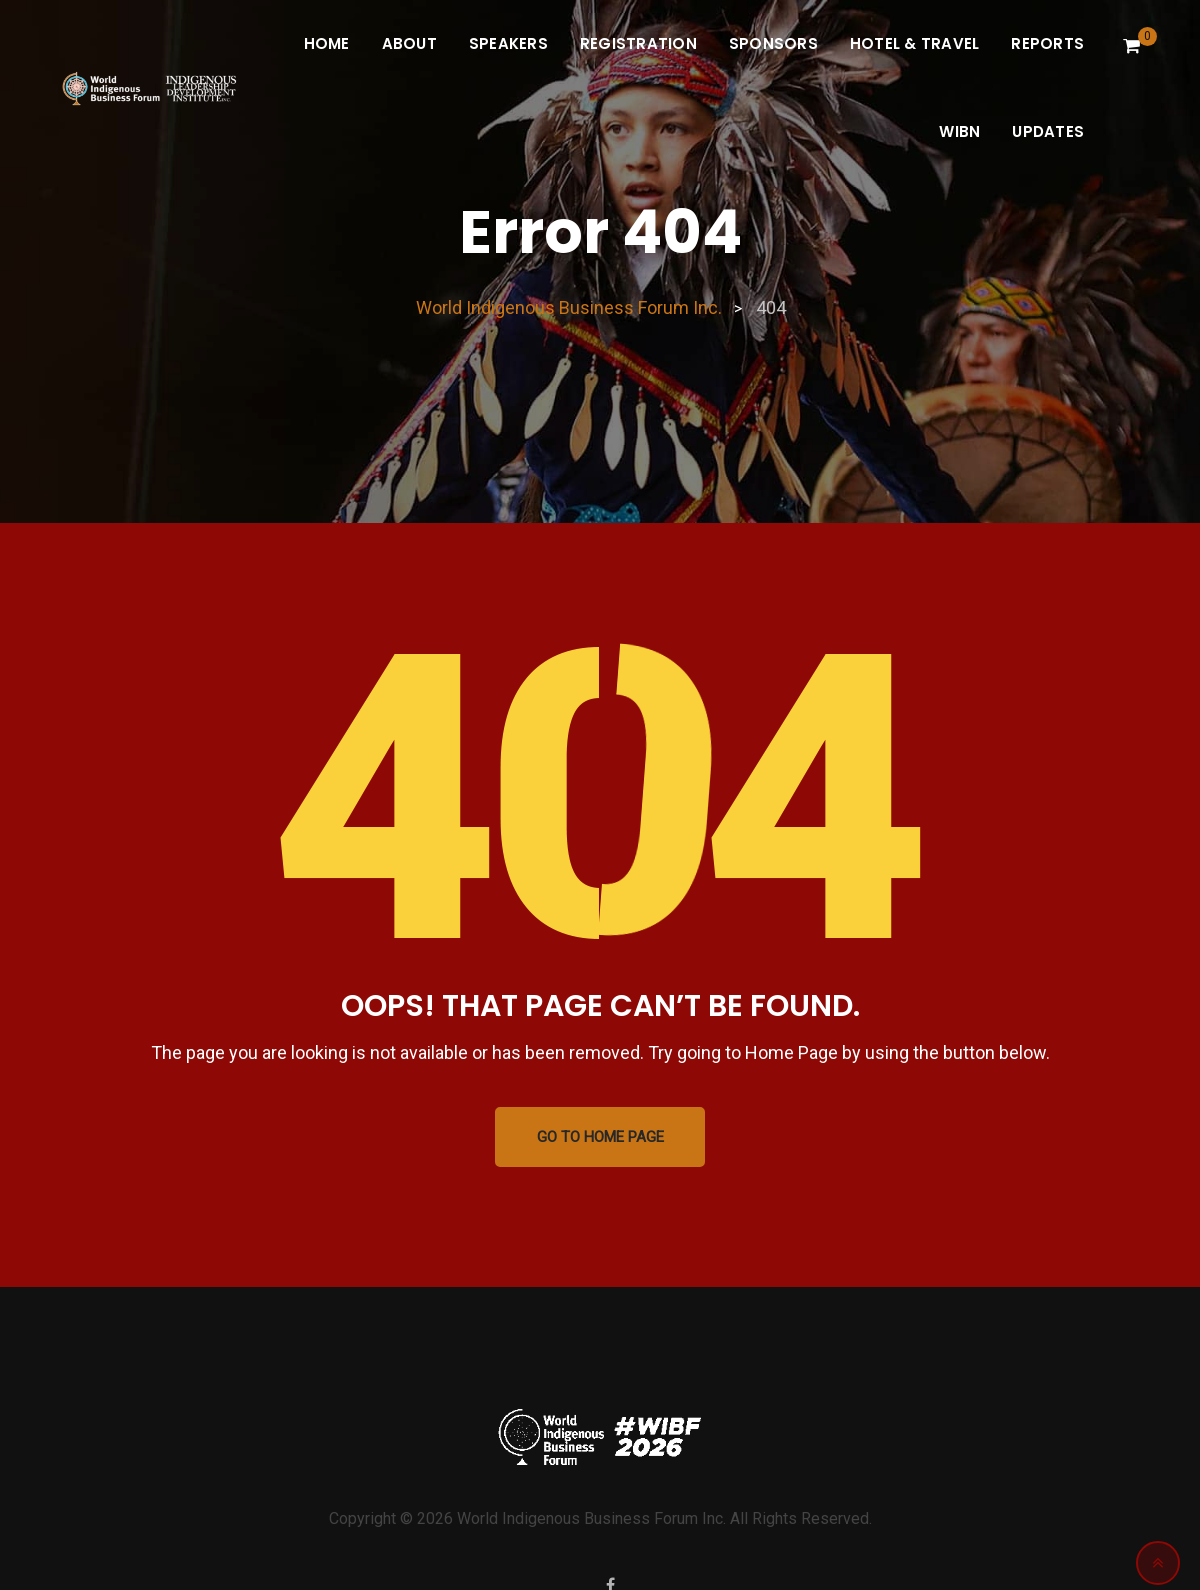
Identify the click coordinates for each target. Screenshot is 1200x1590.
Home (327, 43)
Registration (638, 43)
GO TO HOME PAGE (600, 1137)
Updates (1048, 131)
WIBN (959, 131)
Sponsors (773, 43)
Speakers (508, 43)
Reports (1047, 43)
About (409, 43)
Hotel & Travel (915, 43)
